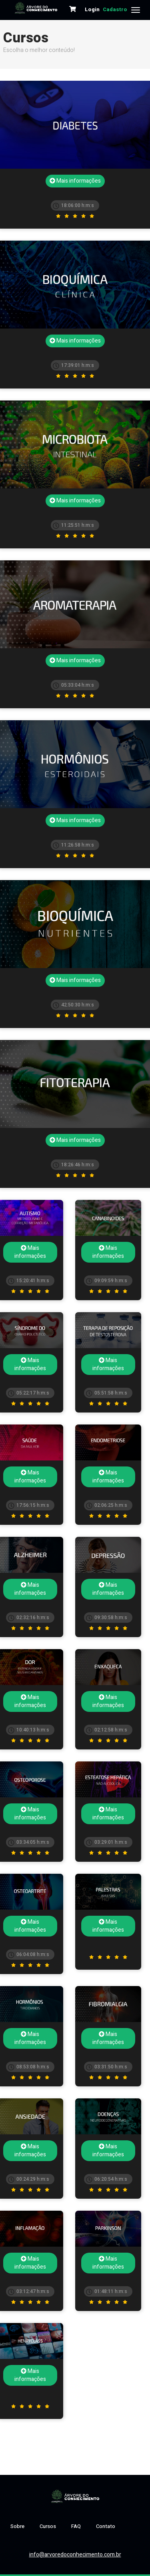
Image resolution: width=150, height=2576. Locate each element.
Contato (105, 2526)
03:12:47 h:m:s (28, 2291)
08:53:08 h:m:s (28, 2066)
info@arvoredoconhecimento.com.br (75, 2554)
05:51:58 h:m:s (106, 1393)
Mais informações (75, 181)
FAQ (76, 2526)
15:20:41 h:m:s (28, 1280)
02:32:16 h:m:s (28, 1617)
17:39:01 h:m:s (73, 365)
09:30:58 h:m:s (106, 1617)
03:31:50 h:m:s (106, 2066)
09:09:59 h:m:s (106, 1280)
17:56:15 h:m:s (28, 1505)
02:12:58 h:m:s (106, 1729)
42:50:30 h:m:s (73, 1004)
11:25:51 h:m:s (73, 525)
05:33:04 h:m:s (73, 685)
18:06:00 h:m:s (73, 205)
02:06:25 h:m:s (106, 1505)
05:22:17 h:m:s (28, 1393)
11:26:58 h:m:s (73, 845)
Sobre (17, 2526)
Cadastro (115, 9)
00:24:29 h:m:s (28, 2179)
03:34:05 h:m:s (28, 1842)
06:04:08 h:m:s (28, 1954)
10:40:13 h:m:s (28, 1729)
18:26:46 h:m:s (73, 1164)
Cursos (48, 2526)
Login (92, 9)
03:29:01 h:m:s (106, 1842)
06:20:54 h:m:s (106, 2179)
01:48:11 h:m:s (106, 2291)
